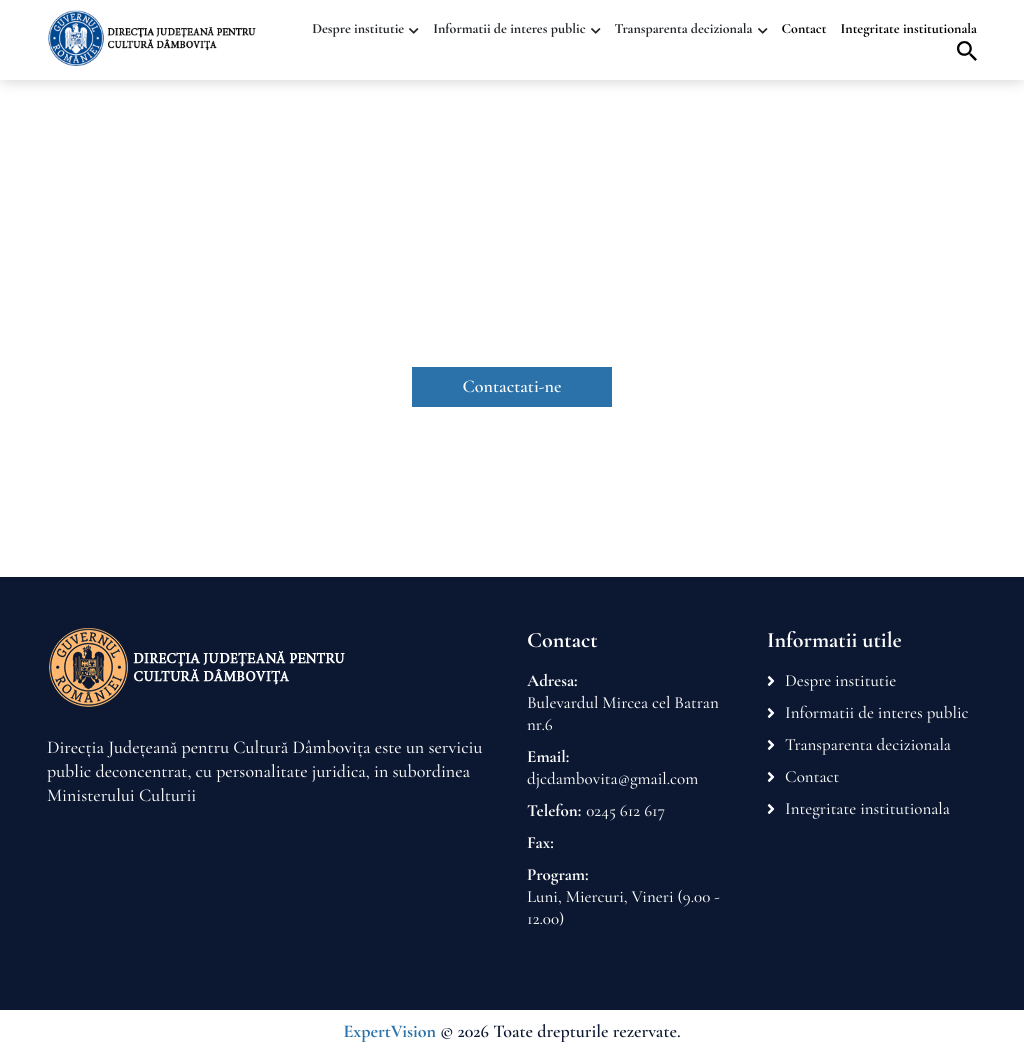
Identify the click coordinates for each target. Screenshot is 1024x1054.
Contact (804, 29)
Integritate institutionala (909, 29)
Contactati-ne (512, 387)
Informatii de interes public (509, 29)
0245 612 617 (625, 810)
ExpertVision (389, 1032)
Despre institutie (358, 29)
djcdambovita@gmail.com (612, 778)
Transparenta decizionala (684, 29)
